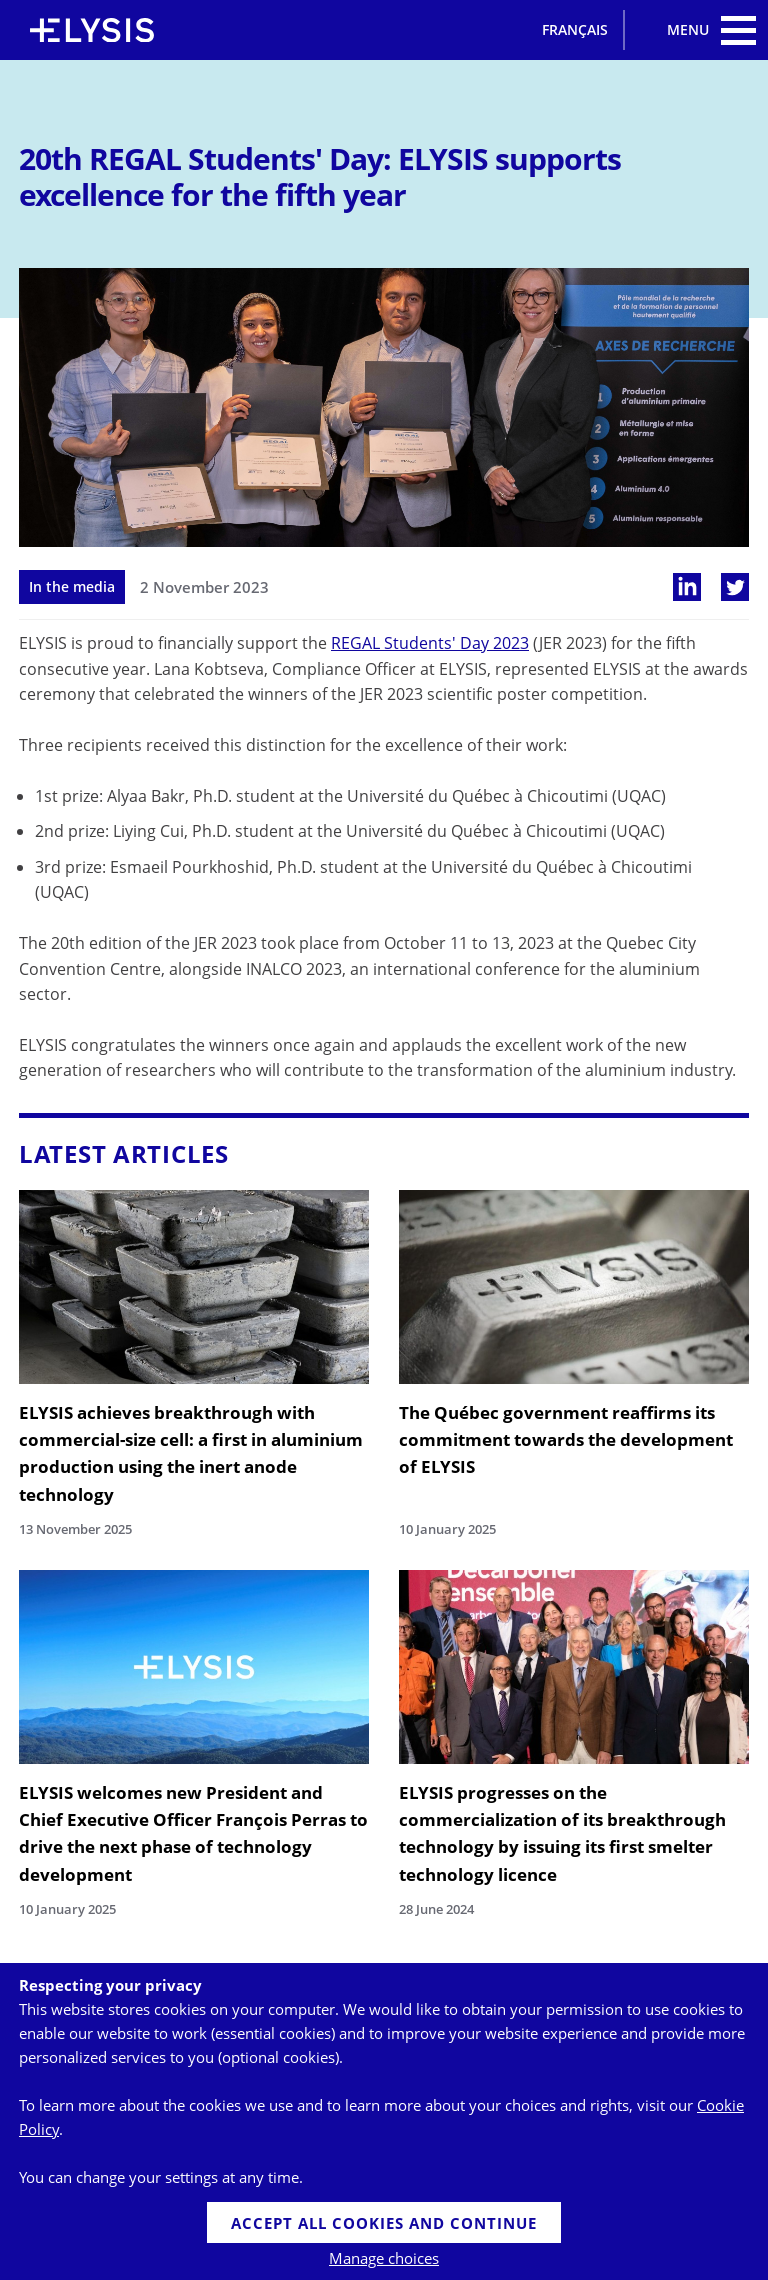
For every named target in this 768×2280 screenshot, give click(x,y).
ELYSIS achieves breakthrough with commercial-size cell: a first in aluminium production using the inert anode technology (191, 1453)
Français (575, 29)
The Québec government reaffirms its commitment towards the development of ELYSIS (566, 1439)
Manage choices (384, 2258)
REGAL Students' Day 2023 (430, 642)
